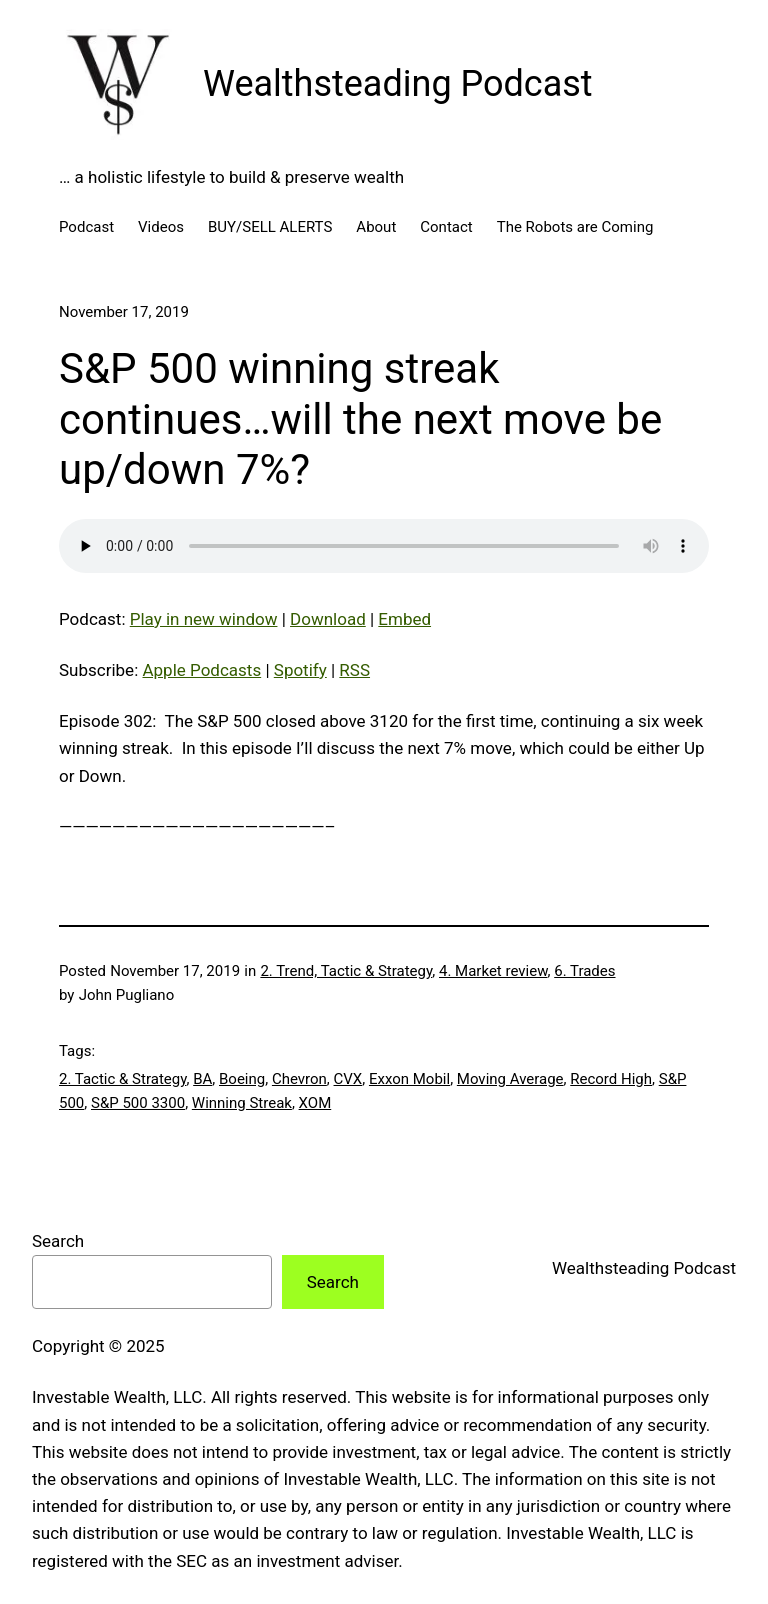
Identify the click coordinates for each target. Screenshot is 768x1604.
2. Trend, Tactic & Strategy (346, 971)
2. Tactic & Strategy (122, 1079)
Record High (611, 1079)
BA (202, 1079)
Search (58, 1241)
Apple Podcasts (201, 670)
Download (328, 619)
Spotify (300, 670)
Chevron (299, 1079)
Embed (404, 619)
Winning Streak (242, 1103)
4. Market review (493, 971)
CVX (348, 1079)
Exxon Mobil (409, 1079)
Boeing (242, 1079)
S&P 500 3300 (138, 1103)
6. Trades (584, 971)
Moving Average (510, 1079)
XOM (315, 1103)
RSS (354, 670)
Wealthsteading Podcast (398, 84)
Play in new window (204, 619)
